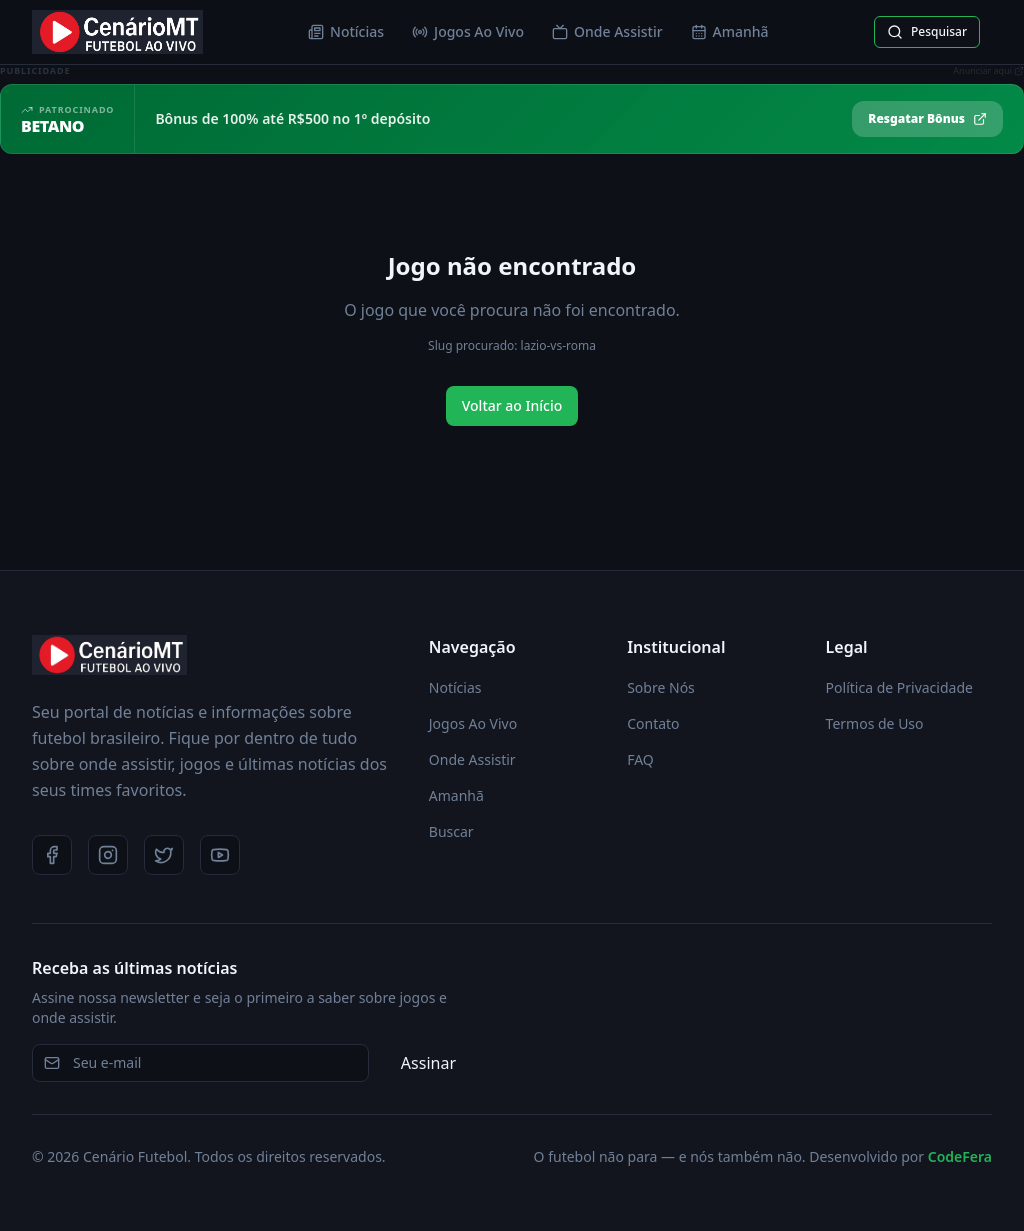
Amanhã (730, 31)
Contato (653, 723)
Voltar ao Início (512, 405)
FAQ (640, 759)
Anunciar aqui (988, 70)
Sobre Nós (661, 687)
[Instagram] (108, 855)
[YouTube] (220, 855)
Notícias (346, 31)
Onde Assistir (607, 31)
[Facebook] (52, 855)
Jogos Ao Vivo (468, 31)
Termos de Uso (875, 723)
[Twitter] (164, 855)
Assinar (428, 1063)
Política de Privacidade (899, 687)
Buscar (451, 831)
